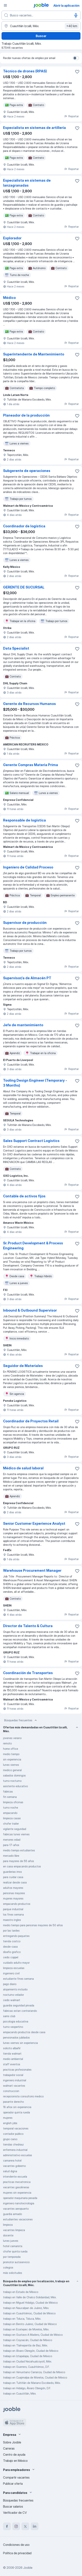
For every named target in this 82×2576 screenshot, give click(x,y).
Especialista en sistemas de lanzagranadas (27, 182)
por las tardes (11, 1930)
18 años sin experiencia (17, 2107)
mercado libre (11, 1855)
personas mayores (14, 1893)
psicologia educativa (15, 2021)
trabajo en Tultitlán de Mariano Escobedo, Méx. (32, 2382)
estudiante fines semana (18, 1978)
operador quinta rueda (16, 2112)
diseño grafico (12, 1952)
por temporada (12, 2256)
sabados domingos (14, 1775)
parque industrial (13, 1909)
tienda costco (11, 1941)
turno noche (10, 1807)
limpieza (8, 2224)
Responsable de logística (24, 820)
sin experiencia (12, 1759)
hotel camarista (12, 2246)
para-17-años (11, 1845)
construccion (11, 2091)
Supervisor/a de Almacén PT (27, 978)
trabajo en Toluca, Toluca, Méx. (22, 2318)
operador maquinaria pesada (20, 2198)
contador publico (13, 2133)
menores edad (11, 1839)
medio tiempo (11, 1754)
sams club (9, 2016)
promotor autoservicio (16, 2262)
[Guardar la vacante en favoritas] (77, 72)
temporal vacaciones (15, 2128)
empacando (10, 1812)
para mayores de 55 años (18, 1861)
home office (10, 1748)
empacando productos (16, 1903)
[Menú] (5, 5)
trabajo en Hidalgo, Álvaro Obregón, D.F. (27, 2388)
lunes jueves (10, 2240)
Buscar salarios (13, 2506)
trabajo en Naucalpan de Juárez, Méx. (26, 2308)
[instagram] (16, 2526)
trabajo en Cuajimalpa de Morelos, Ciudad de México (35, 2377)
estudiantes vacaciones (18, 2219)
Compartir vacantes (16, 2477)
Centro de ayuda (14, 2454)
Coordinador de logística (24, 526)
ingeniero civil (11, 1973)
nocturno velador (13, 1994)
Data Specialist (16, 648)
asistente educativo (15, 1786)
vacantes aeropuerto (16, 2208)
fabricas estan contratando (20, 2010)
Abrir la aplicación (66, 5)
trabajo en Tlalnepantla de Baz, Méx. (25, 2345)
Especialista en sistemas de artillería (34, 128)
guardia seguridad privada (18, 2005)
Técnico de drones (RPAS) (25, 71)
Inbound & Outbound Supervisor (30, 1310)
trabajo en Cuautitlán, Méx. (19, 2393)
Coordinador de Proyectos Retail (31, 1421)
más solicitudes (12, 2272)
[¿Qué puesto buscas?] (41, 15)
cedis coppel (10, 1957)
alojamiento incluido (15, 1989)
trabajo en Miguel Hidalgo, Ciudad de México (30, 2302)
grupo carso (10, 2139)
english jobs (10, 2123)
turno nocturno (12, 1780)
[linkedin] (34, 2526)
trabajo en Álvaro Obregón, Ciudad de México (30, 2350)
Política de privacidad (17, 2553)
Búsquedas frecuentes (21, 1720)
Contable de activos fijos (24, 1196)
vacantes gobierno (14, 2165)
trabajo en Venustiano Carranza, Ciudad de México (34, 2372)
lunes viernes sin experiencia (20, 2042)
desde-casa (10, 1946)
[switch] (76, 58)
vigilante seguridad (14, 1829)
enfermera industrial (15, 2149)
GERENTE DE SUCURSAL (23, 587)
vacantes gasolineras (16, 2187)
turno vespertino (13, 2026)
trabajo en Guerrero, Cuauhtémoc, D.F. (26, 2366)
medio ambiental (13, 2058)
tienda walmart (12, 2053)
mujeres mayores (13, 1898)
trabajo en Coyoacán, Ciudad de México (27, 2340)
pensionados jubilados (16, 2037)
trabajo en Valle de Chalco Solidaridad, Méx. (29, 2297)
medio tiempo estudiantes (19, 1850)
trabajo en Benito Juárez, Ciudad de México (30, 2324)
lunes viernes (11, 1764)
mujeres (7, 2117)
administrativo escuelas (17, 2155)
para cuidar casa (13, 1877)
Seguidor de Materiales (23, 1366)
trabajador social (13, 2075)
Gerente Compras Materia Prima (30, 765)
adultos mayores (13, 1887)
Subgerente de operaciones (26, 471)
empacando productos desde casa (24, 2032)
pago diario (9, 1984)
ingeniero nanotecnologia (18, 2203)
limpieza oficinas (13, 1802)
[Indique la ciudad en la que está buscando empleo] (41, 26)
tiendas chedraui (13, 2144)
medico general (12, 1770)
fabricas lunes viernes (16, 1834)
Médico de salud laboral (23, 1468)
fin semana (10, 1796)
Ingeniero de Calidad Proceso (28, 867)
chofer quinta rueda (15, 2251)
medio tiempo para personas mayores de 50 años (33, 1925)
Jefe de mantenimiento (23, 1025)
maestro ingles (12, 1919)
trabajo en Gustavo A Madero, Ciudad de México (33, 2334)
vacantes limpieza (14, 2230)
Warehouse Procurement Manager (32, 1570)
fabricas (8, 1791)
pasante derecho (13, 2101)
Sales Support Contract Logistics (31, 1141)
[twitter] (25, 2526)
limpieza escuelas (13, 1968)
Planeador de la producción (26, 415)
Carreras (9, 2448)
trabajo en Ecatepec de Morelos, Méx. (26, 2329)
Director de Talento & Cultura (28, 1626)
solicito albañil (11, 2048)
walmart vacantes (14, 2085)
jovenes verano (12, 1738)
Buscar (41, 36)
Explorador (12, 238)
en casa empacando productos (22, 1866)
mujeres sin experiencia (17, 2192)
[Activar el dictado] (76, 15)
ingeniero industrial (14, 2080)
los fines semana (13, 1914)
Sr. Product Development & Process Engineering (33, 1245)
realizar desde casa (15, 1882)
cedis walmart (11, 2000)
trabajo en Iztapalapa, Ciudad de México (27, 2356)
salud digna (10, 2171)
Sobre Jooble (12, 2442)
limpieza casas (12, 1818)
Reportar (71, 116)
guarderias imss (12, 1871)
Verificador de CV (15, 2512)
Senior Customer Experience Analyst (34, 1523)
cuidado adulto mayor (16, 1962)
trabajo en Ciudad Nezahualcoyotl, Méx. (27, 2361)
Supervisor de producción (25, 923)
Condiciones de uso (16, 2545)
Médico (9, 298)
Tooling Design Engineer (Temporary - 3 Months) (35, 1082)
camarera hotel (12, 2160)
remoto (7, 1743)
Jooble (27, 2568)
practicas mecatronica (17, 2181)
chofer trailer (11, 1823)
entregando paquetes (16, 1935)
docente (8, 2235)
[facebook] (7, 2526)
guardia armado (12, 2214)
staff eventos (11, 2064)
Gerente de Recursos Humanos (29, 704)
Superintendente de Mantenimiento (33, 354)
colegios (8, 2267)
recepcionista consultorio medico (23, 2096)
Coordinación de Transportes (28, 1673)
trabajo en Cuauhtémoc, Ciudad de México (29, 2313)
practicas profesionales (17, 2069)
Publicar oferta (13, 2483)
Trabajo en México (15, 2461)
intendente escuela (15, 2176)
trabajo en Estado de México (20, 2292)
